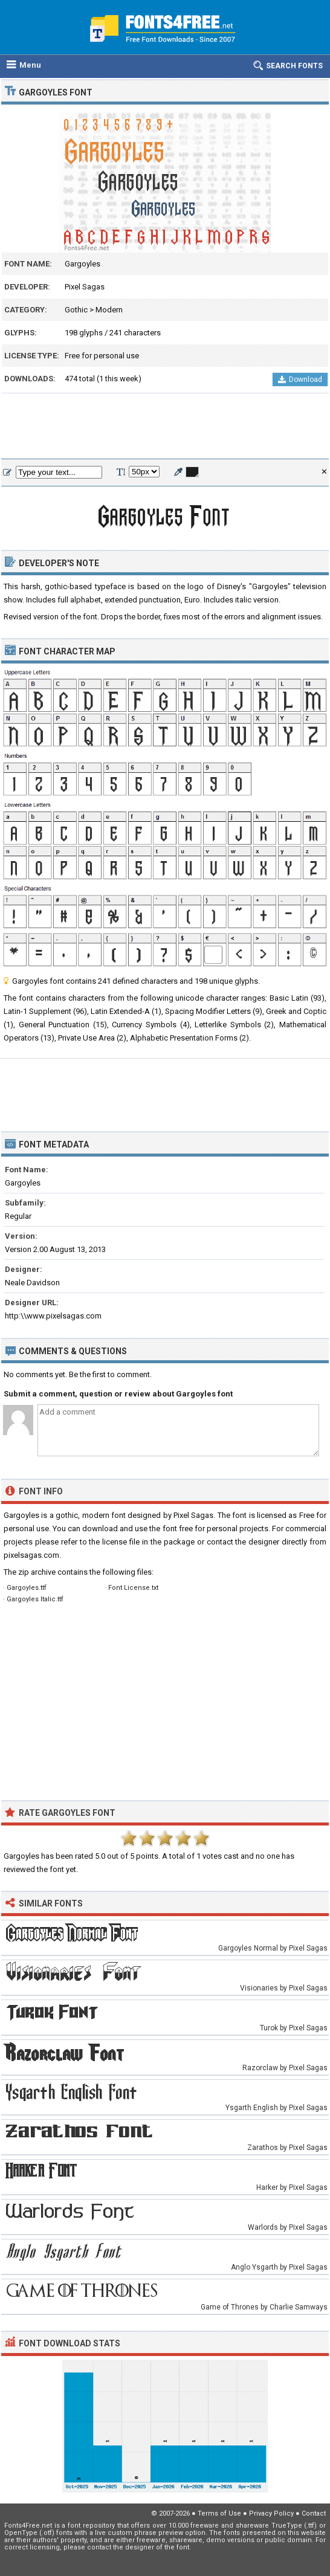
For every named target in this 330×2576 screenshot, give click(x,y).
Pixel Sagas (85, 286)
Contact (314, 2513)
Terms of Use (219, 2513)
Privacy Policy (271, 2513)
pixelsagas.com (31, 1555)
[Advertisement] (165, 426)
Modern (109, 309)
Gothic (76, 309)
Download (300, 379)
